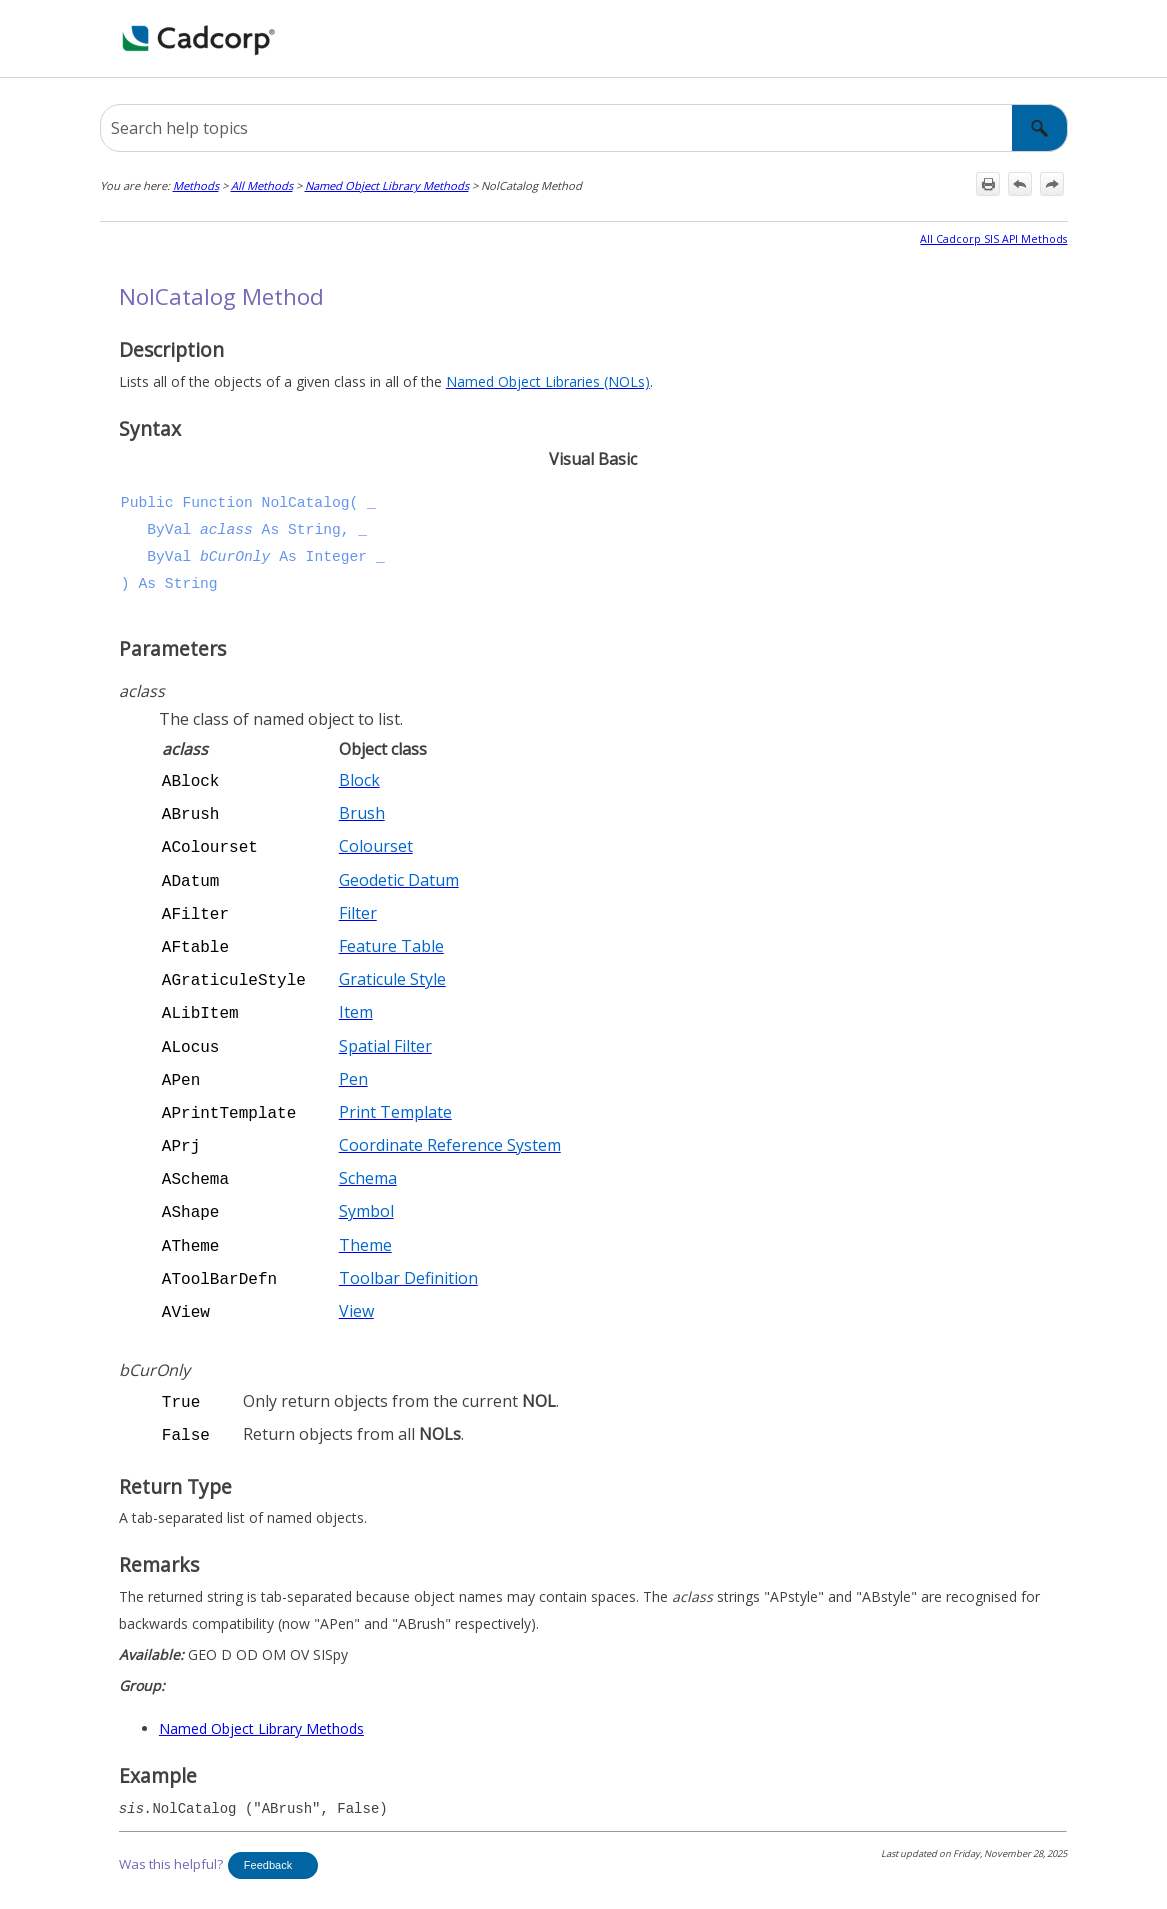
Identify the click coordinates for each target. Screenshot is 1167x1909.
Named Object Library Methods (387, 185)
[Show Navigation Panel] (1057, 39)
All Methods (262, 185)
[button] (1040, 128)
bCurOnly (235, 557)
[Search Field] (584, 128)
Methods (196, 185)
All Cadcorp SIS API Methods (993, 239)
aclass (226, 530)
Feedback (268, 1827)
